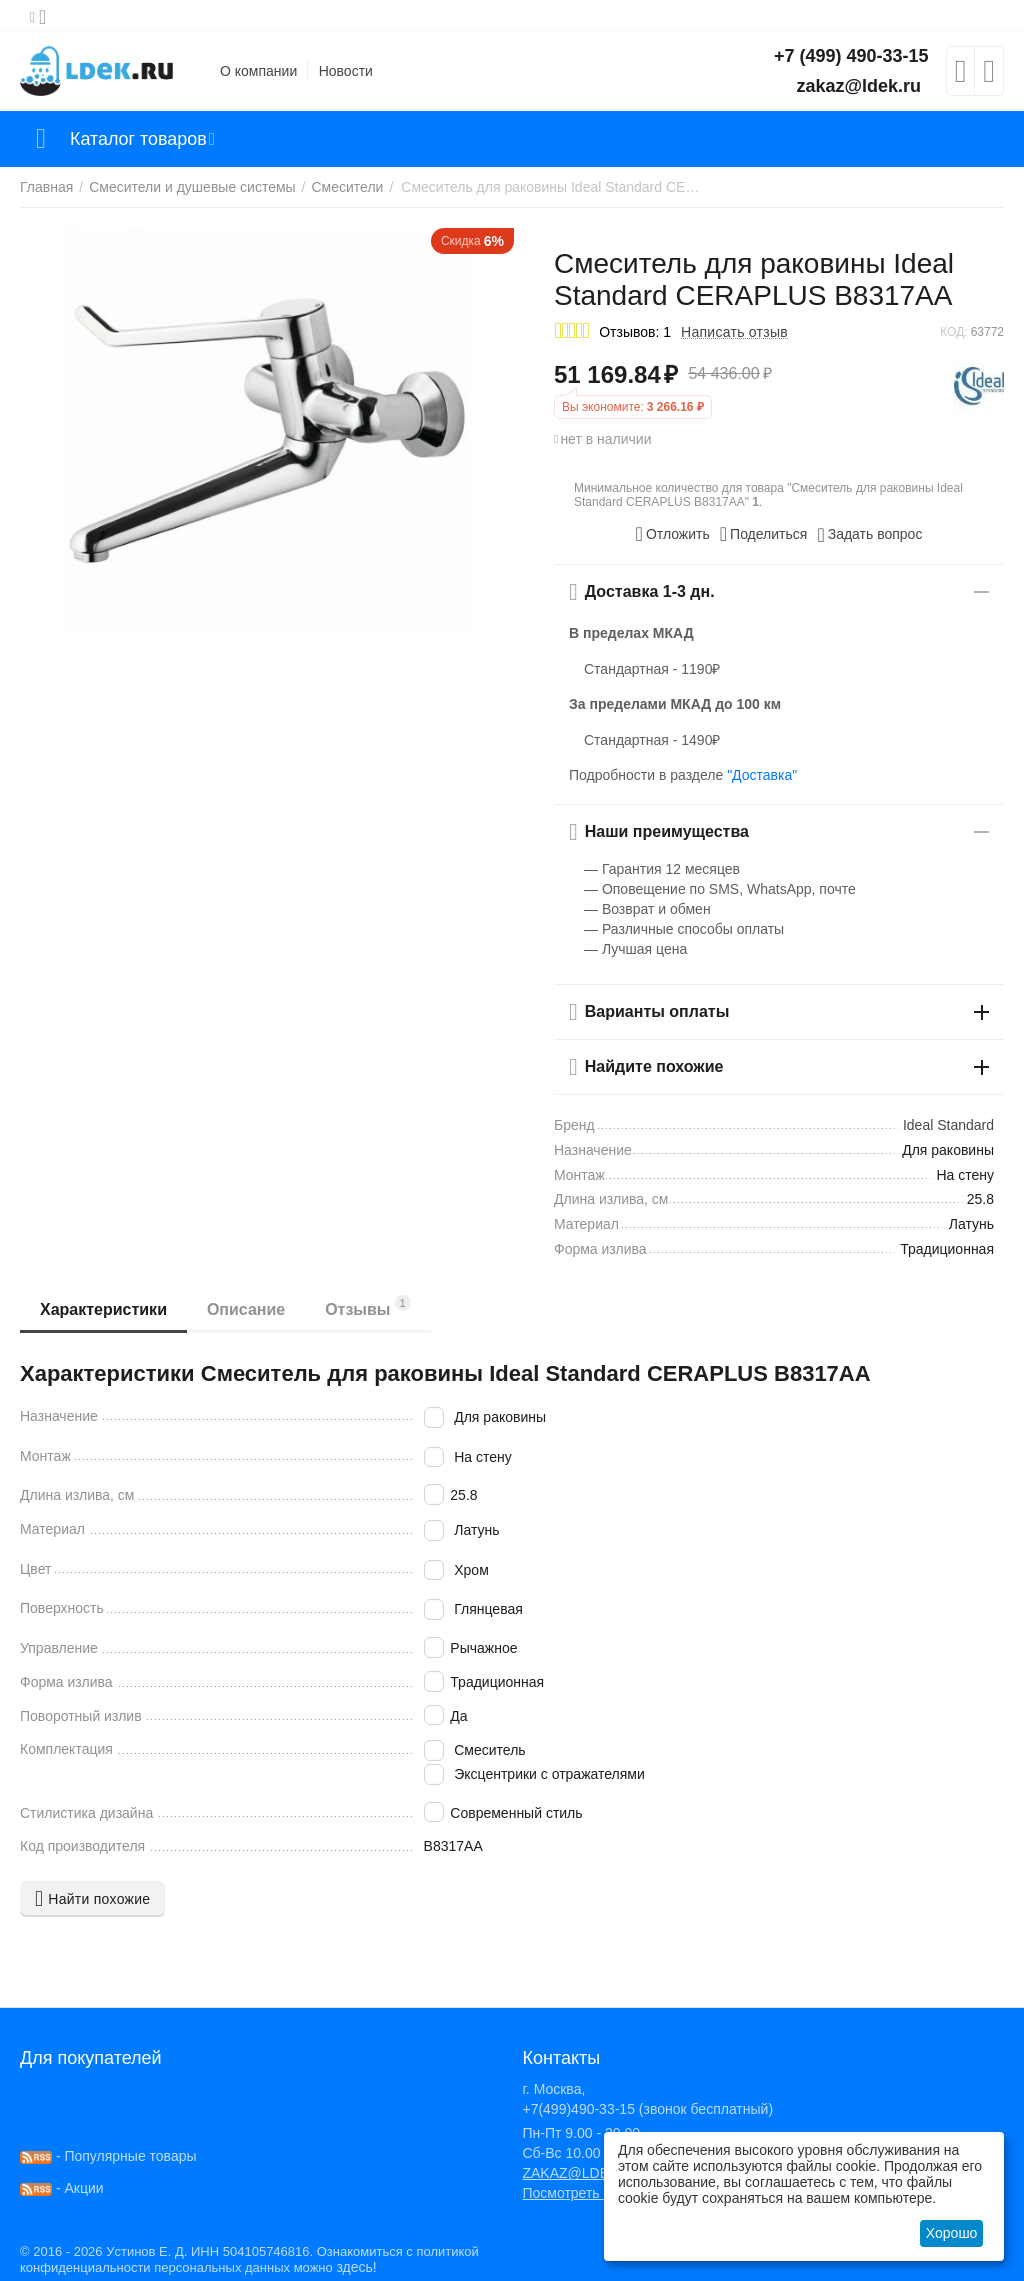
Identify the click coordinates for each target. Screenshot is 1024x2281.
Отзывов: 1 (635, 332)
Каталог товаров (138, 139)
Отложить (673, 534)
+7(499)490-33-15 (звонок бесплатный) (647, 2109)
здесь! (356, 2267)
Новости (346, 71)
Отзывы (368, 1306)
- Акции (62, 2188)
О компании (258, 71)
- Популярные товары (108, 2156)
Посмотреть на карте (590, 2193)
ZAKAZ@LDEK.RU (582, 2173)
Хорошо (952, 2233)
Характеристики (103, 1309)
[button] (764, 534)
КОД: (953, 332)
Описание (246, 1309)
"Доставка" (762, 775)
